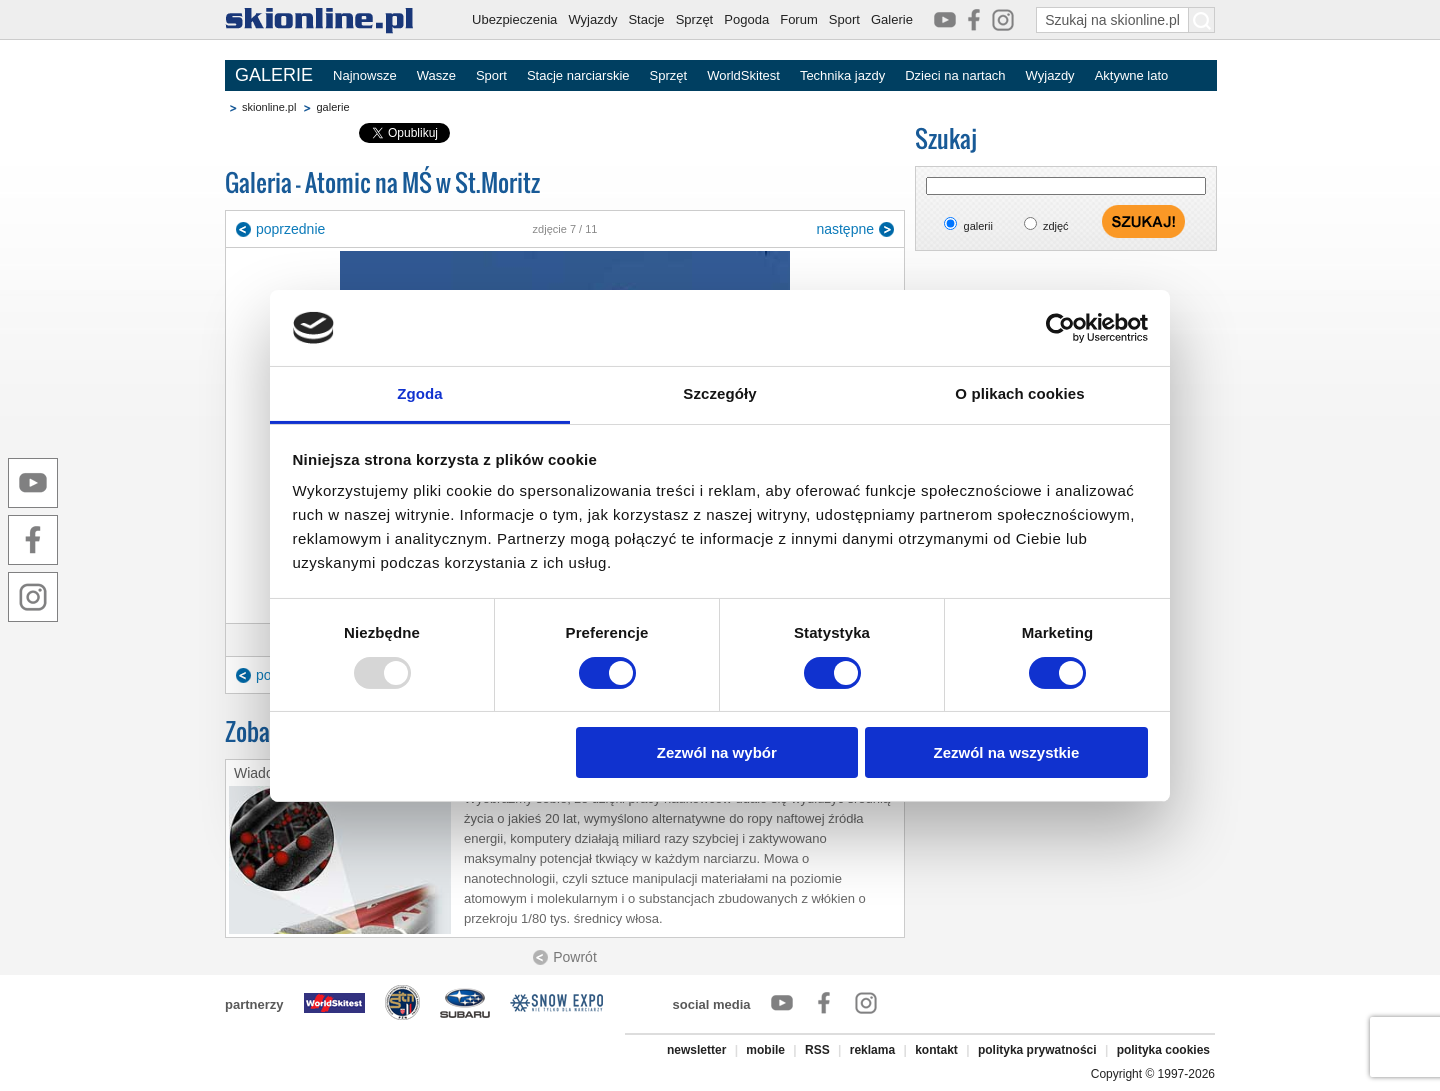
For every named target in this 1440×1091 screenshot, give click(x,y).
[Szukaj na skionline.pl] (1202, 20)
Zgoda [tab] (420, 393)
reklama (872, 1050)
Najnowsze (365, 75)
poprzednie (290, 229)
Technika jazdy (842, 75)
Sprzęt (695, 19)
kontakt (936, 1050)
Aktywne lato (1132, 75)
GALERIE (274, 75)
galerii (978, 226)
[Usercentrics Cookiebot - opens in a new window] (1060, 328)
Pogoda (746, 19)
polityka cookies (1163, 1050)
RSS (817, 1050)
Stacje (646, 19)
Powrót (575, 957)
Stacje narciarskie (578, 75)
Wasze (436, 75)
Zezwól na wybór (717, 752)
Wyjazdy (592, 19)
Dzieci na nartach (955, 75)
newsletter (696, 1050)
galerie (332, 107)
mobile (765, 1050)
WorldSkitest (743, 75)
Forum (799, 19)
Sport (844, 19)
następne (845, 229)
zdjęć (1056, 226)
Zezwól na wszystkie (1006, 752)
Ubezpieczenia (514, 19)
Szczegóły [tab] (719, 393)
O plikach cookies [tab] (1019, 393)
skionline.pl (269, 107)
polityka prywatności (1037, 1050)
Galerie (892, 19)
